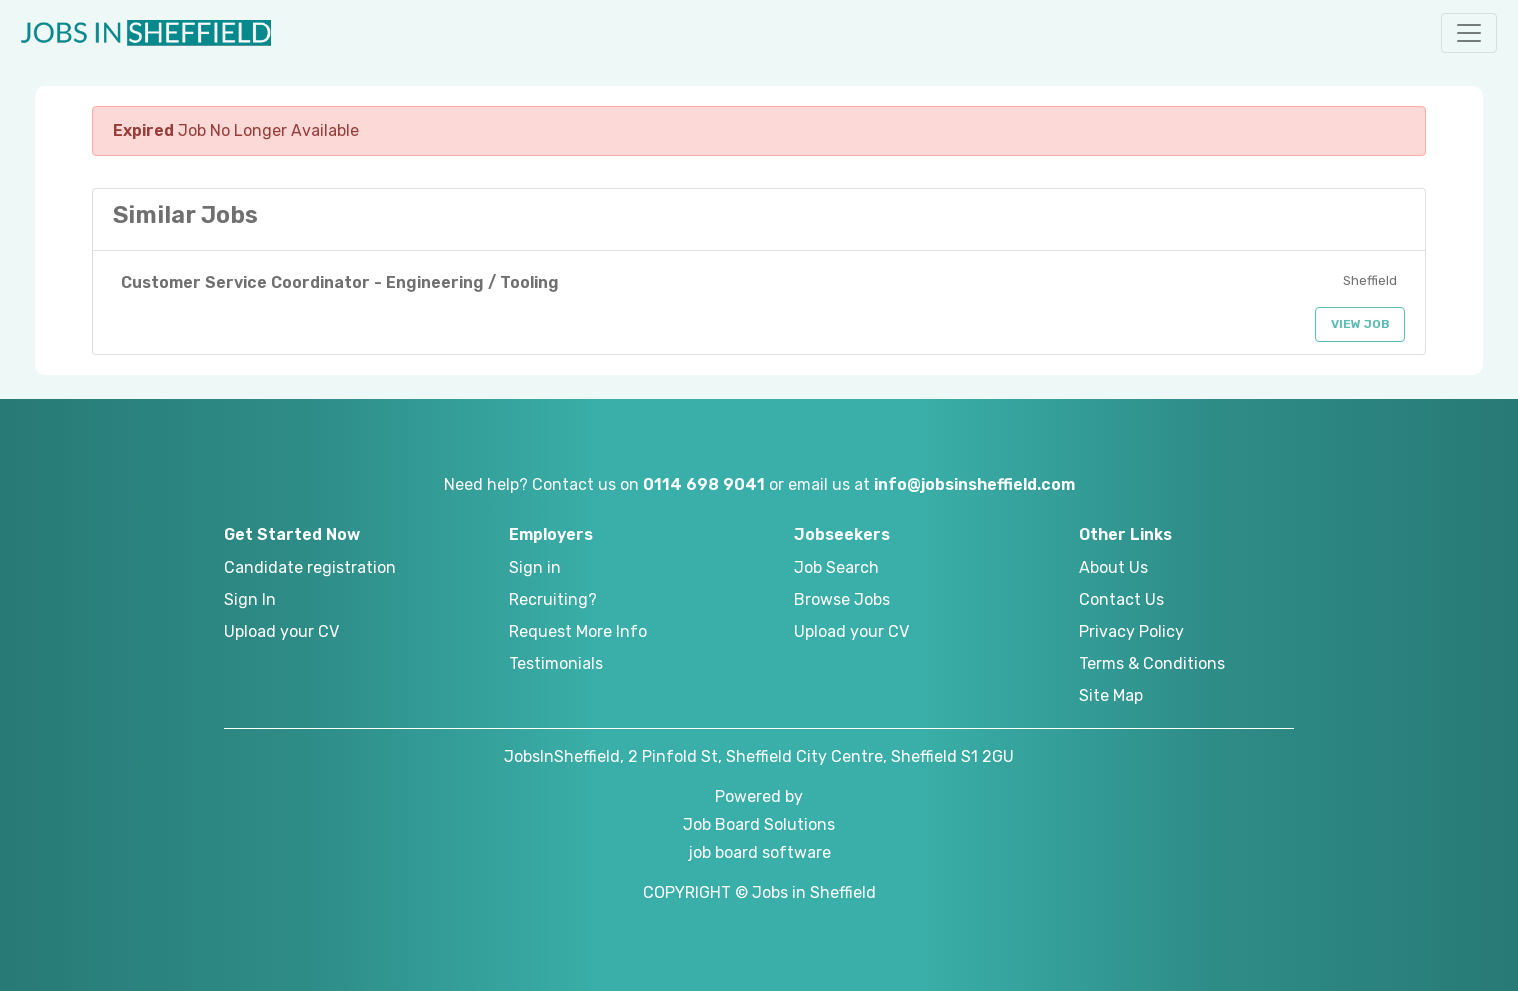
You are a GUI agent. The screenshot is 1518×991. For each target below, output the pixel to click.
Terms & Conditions (1152, 663)
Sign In (250, 599)
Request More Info (578, 631)
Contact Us (1121, 599)
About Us (1113, 567)
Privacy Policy (1131, 631)
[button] (1469, 33)
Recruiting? (553, 599)
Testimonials (556, 663)
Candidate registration (310, 567)
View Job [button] (1360, 324)
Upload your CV (281, 631)
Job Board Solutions (759, 824)
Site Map (1111, 695)
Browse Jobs (842, 599)
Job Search (836, 567)
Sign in (535, 567)
